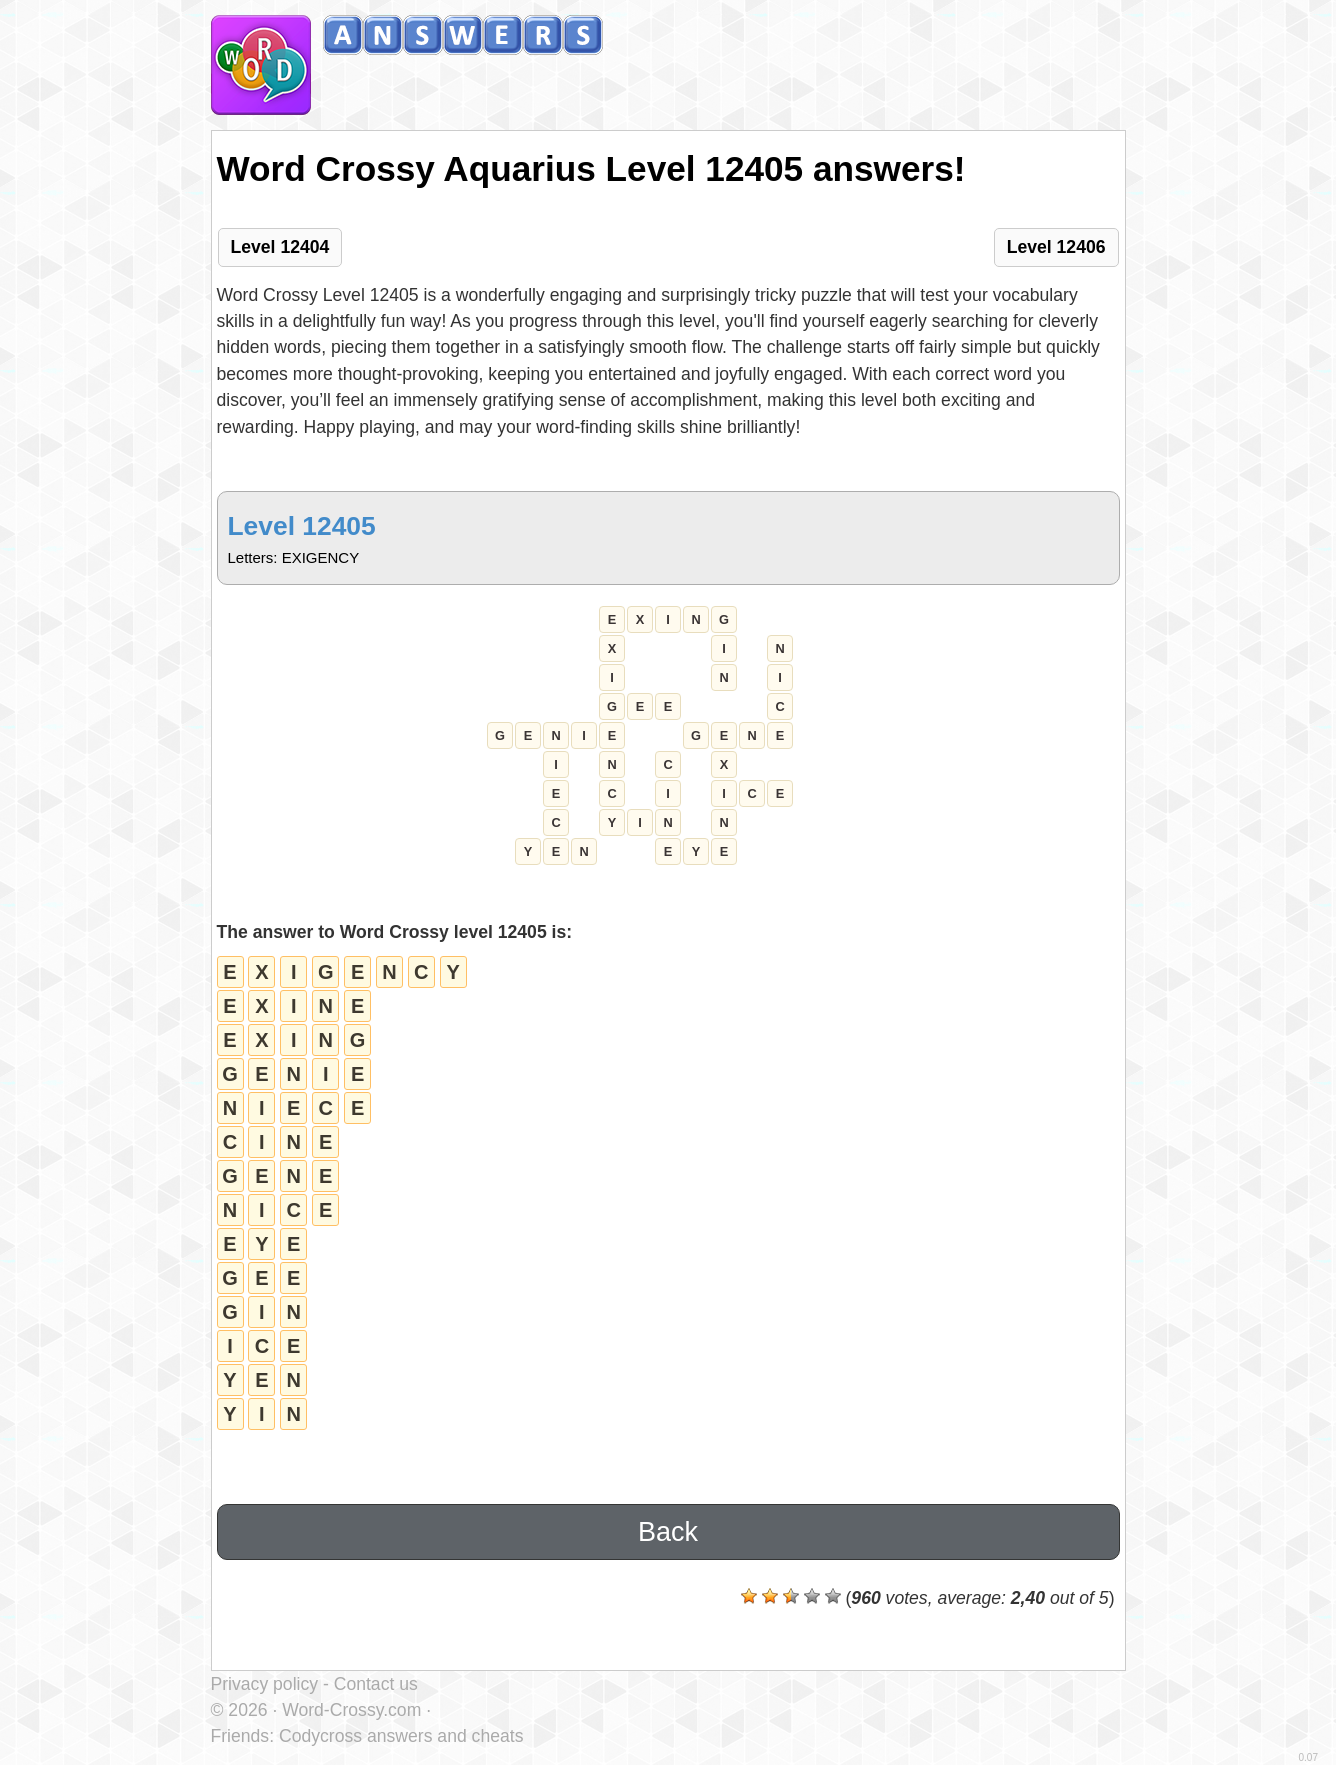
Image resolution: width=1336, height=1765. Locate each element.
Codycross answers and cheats (401, 1736)
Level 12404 (280, 247)
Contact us (376, 1684)
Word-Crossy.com (351, 1710)
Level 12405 (302, 526)
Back (668, 1532)
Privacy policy (265, 1684)
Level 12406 (1056, 247)
